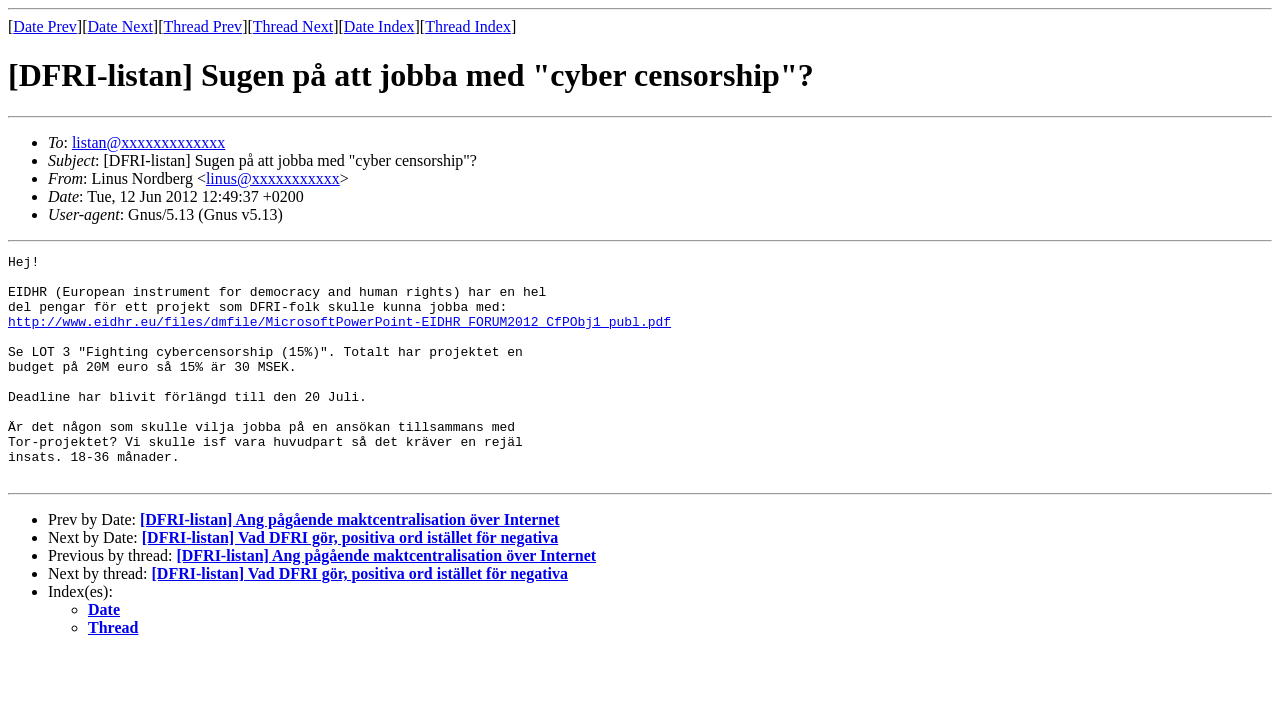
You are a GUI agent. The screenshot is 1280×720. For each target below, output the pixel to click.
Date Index (379, 26)
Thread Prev (202, 26)
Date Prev (45, 26)
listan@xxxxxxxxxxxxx (148, 142)
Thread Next (293, 26)
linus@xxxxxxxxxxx (273, 178)
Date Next (120, 26)
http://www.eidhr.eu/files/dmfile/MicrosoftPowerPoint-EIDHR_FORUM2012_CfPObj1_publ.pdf (339, 336)
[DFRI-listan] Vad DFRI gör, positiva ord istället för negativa (350, 582)
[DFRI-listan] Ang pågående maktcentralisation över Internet (350, 564)
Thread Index (468, 26)
